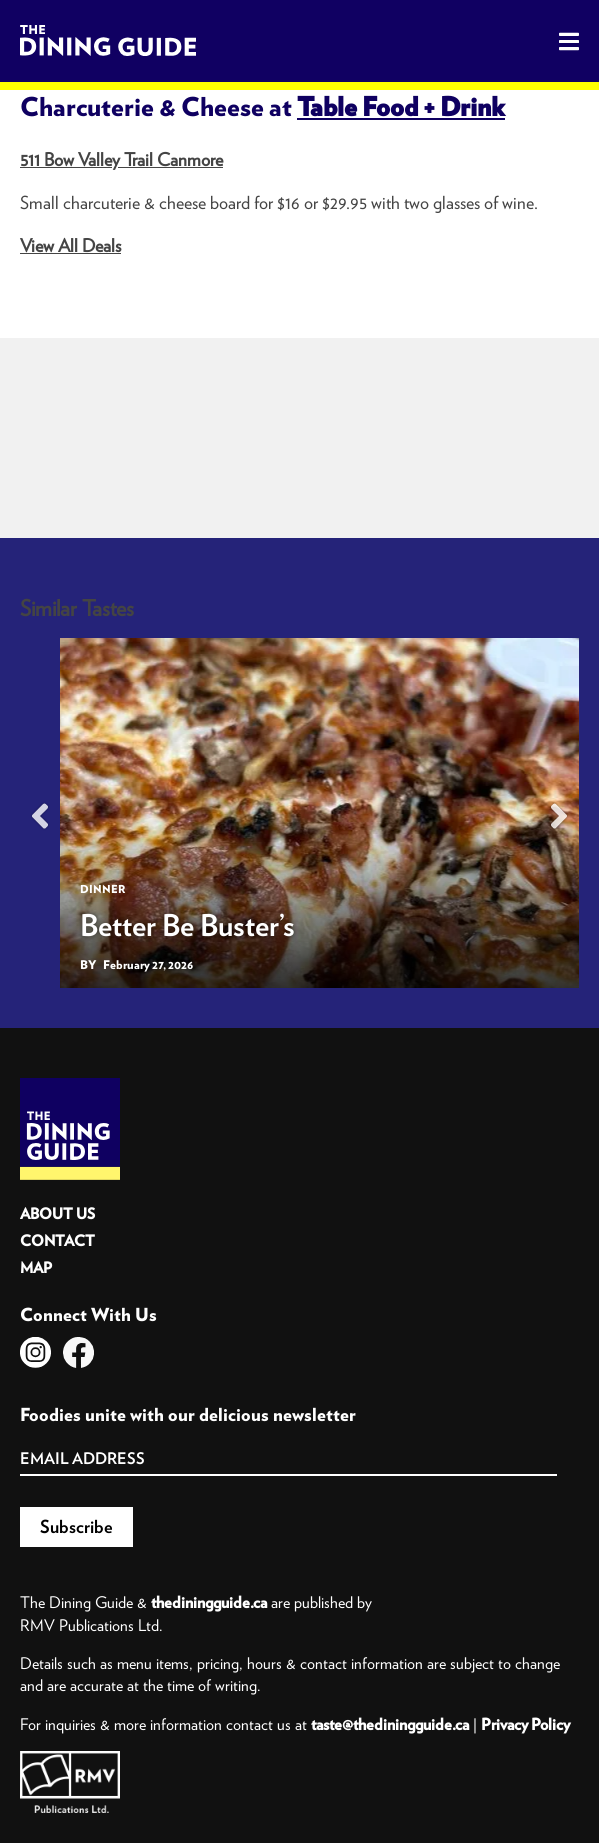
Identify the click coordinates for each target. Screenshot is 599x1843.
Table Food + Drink (401, 106)
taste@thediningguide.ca (390, 1724)
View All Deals (70, 245)
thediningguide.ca (209, 1602)
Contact (57, 1240)
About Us (57, 1213)
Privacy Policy (525, 1724)
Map (36, 1267)
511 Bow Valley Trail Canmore (121, 159)
